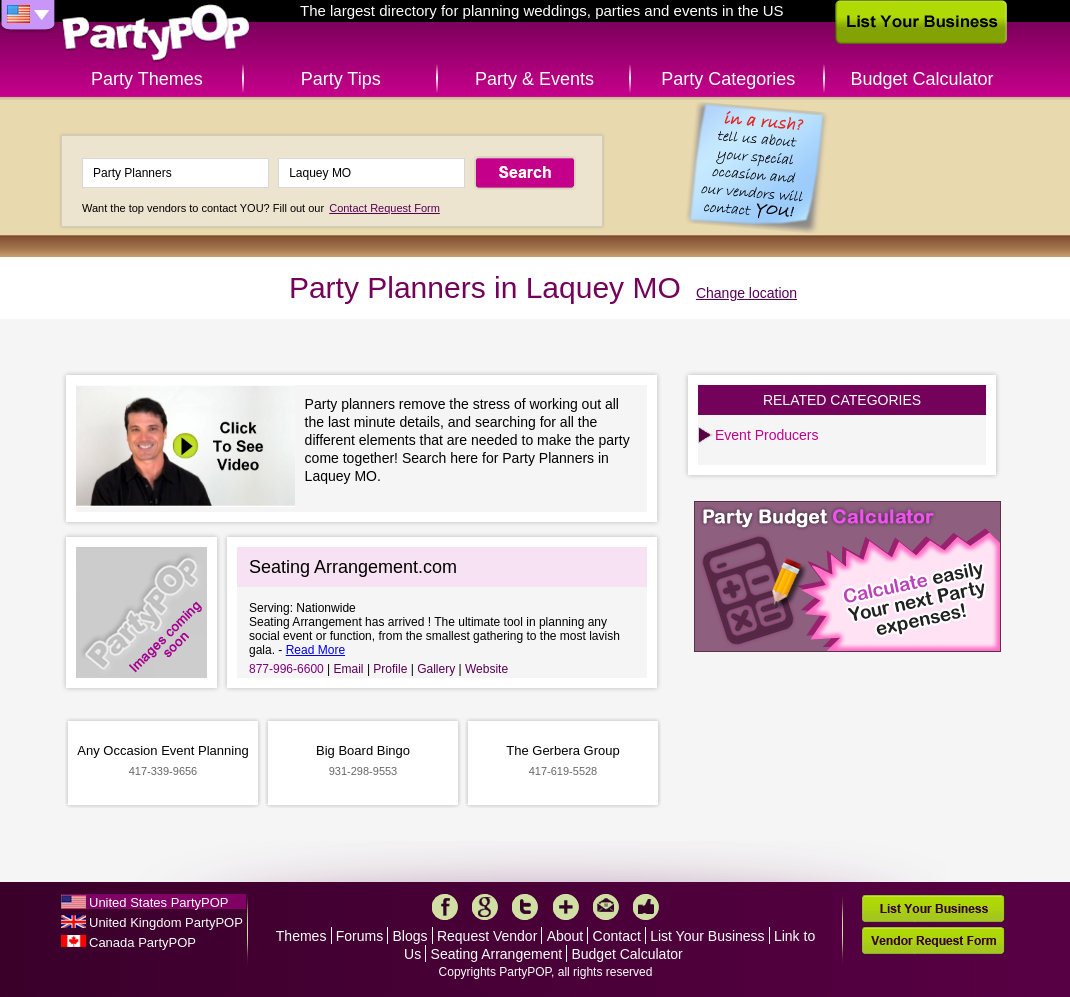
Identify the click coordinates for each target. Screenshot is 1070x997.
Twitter (525, 907)
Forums (359, 936)
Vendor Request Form (933, 940)
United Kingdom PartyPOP (166, 922)
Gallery (436, 669)
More (566, 907)
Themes (301, 936)
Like (646, 907)
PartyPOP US (156, 33)
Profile (390, 669)
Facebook (445, 907)
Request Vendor (487, 936)
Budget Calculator (922, 79)
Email (349, 669)
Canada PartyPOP (142, 942)
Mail (606, 907)
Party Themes (147, 79)
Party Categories (728, 79)
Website (486, 669)
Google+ (485, 907)
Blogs (410, 936)
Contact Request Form (384, 208)
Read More (315, 650)
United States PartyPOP (158, 902)
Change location (746, 293)
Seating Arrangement (497, 954)
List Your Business (707, 936)
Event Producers (767, 435)
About (565, 936)
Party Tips (341, 79)
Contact (617, 936)
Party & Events (534, 79)
